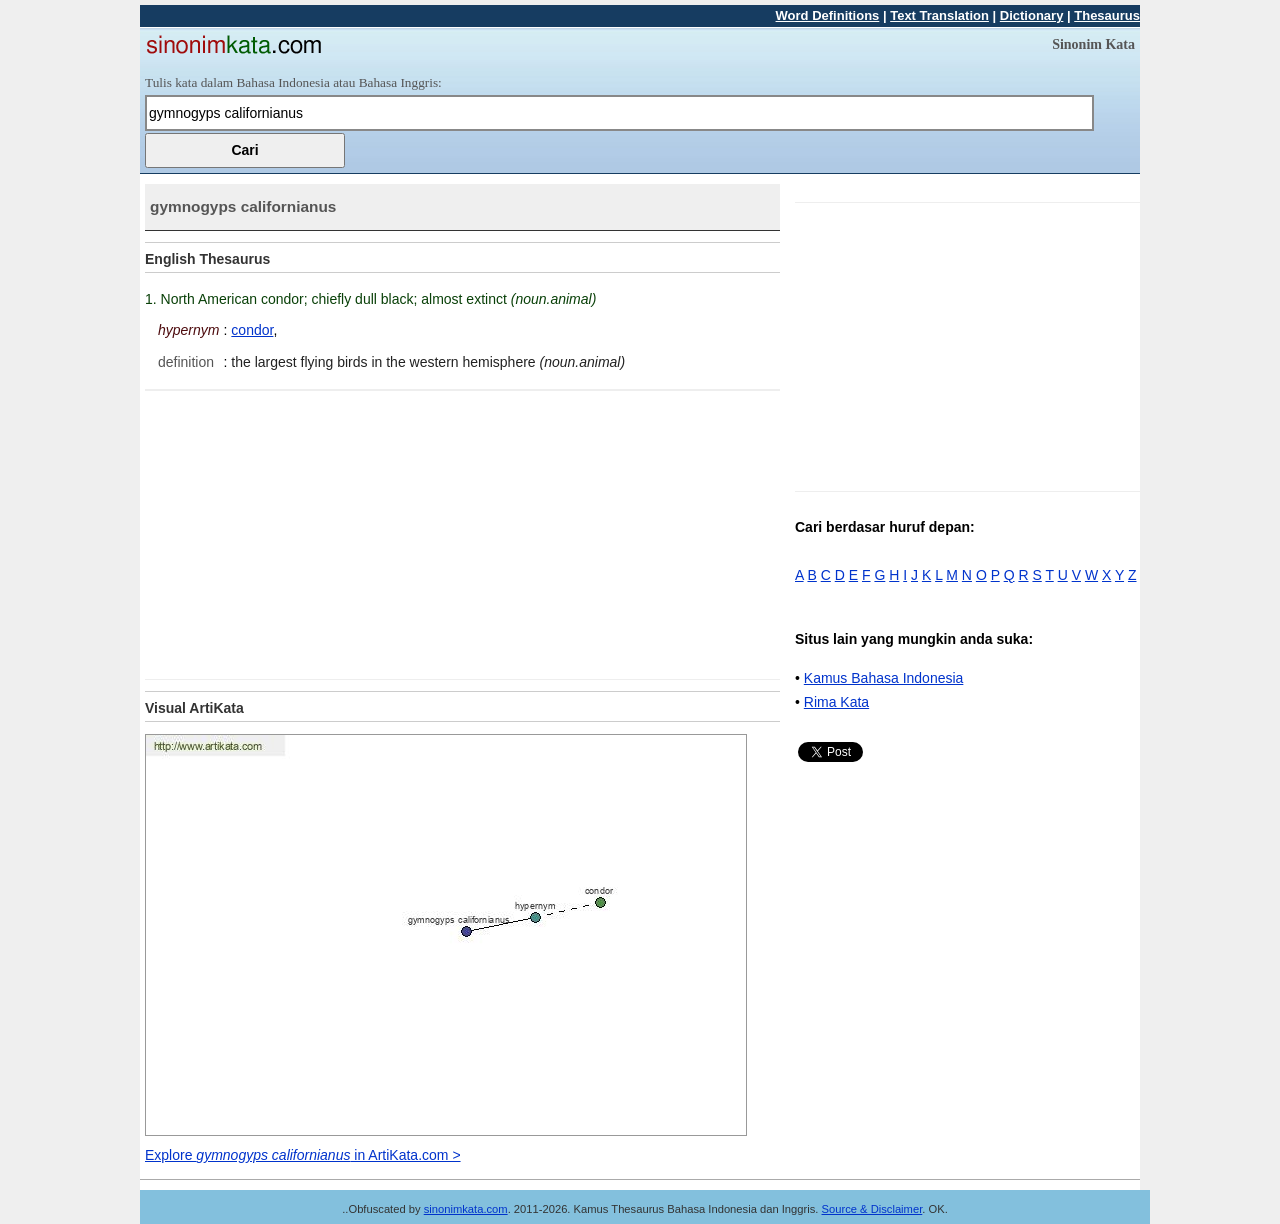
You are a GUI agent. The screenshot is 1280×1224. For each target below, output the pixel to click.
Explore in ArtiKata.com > (303, 1155)
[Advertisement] (313, 531)
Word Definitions (828, 15)
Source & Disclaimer (872, 1209)
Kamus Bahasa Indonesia (884, 678)
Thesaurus (1107, 15)
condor (252, 330)
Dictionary (1032, 15)
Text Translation (939, 15)
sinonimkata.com (466, 1209)
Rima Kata (836, 702)
